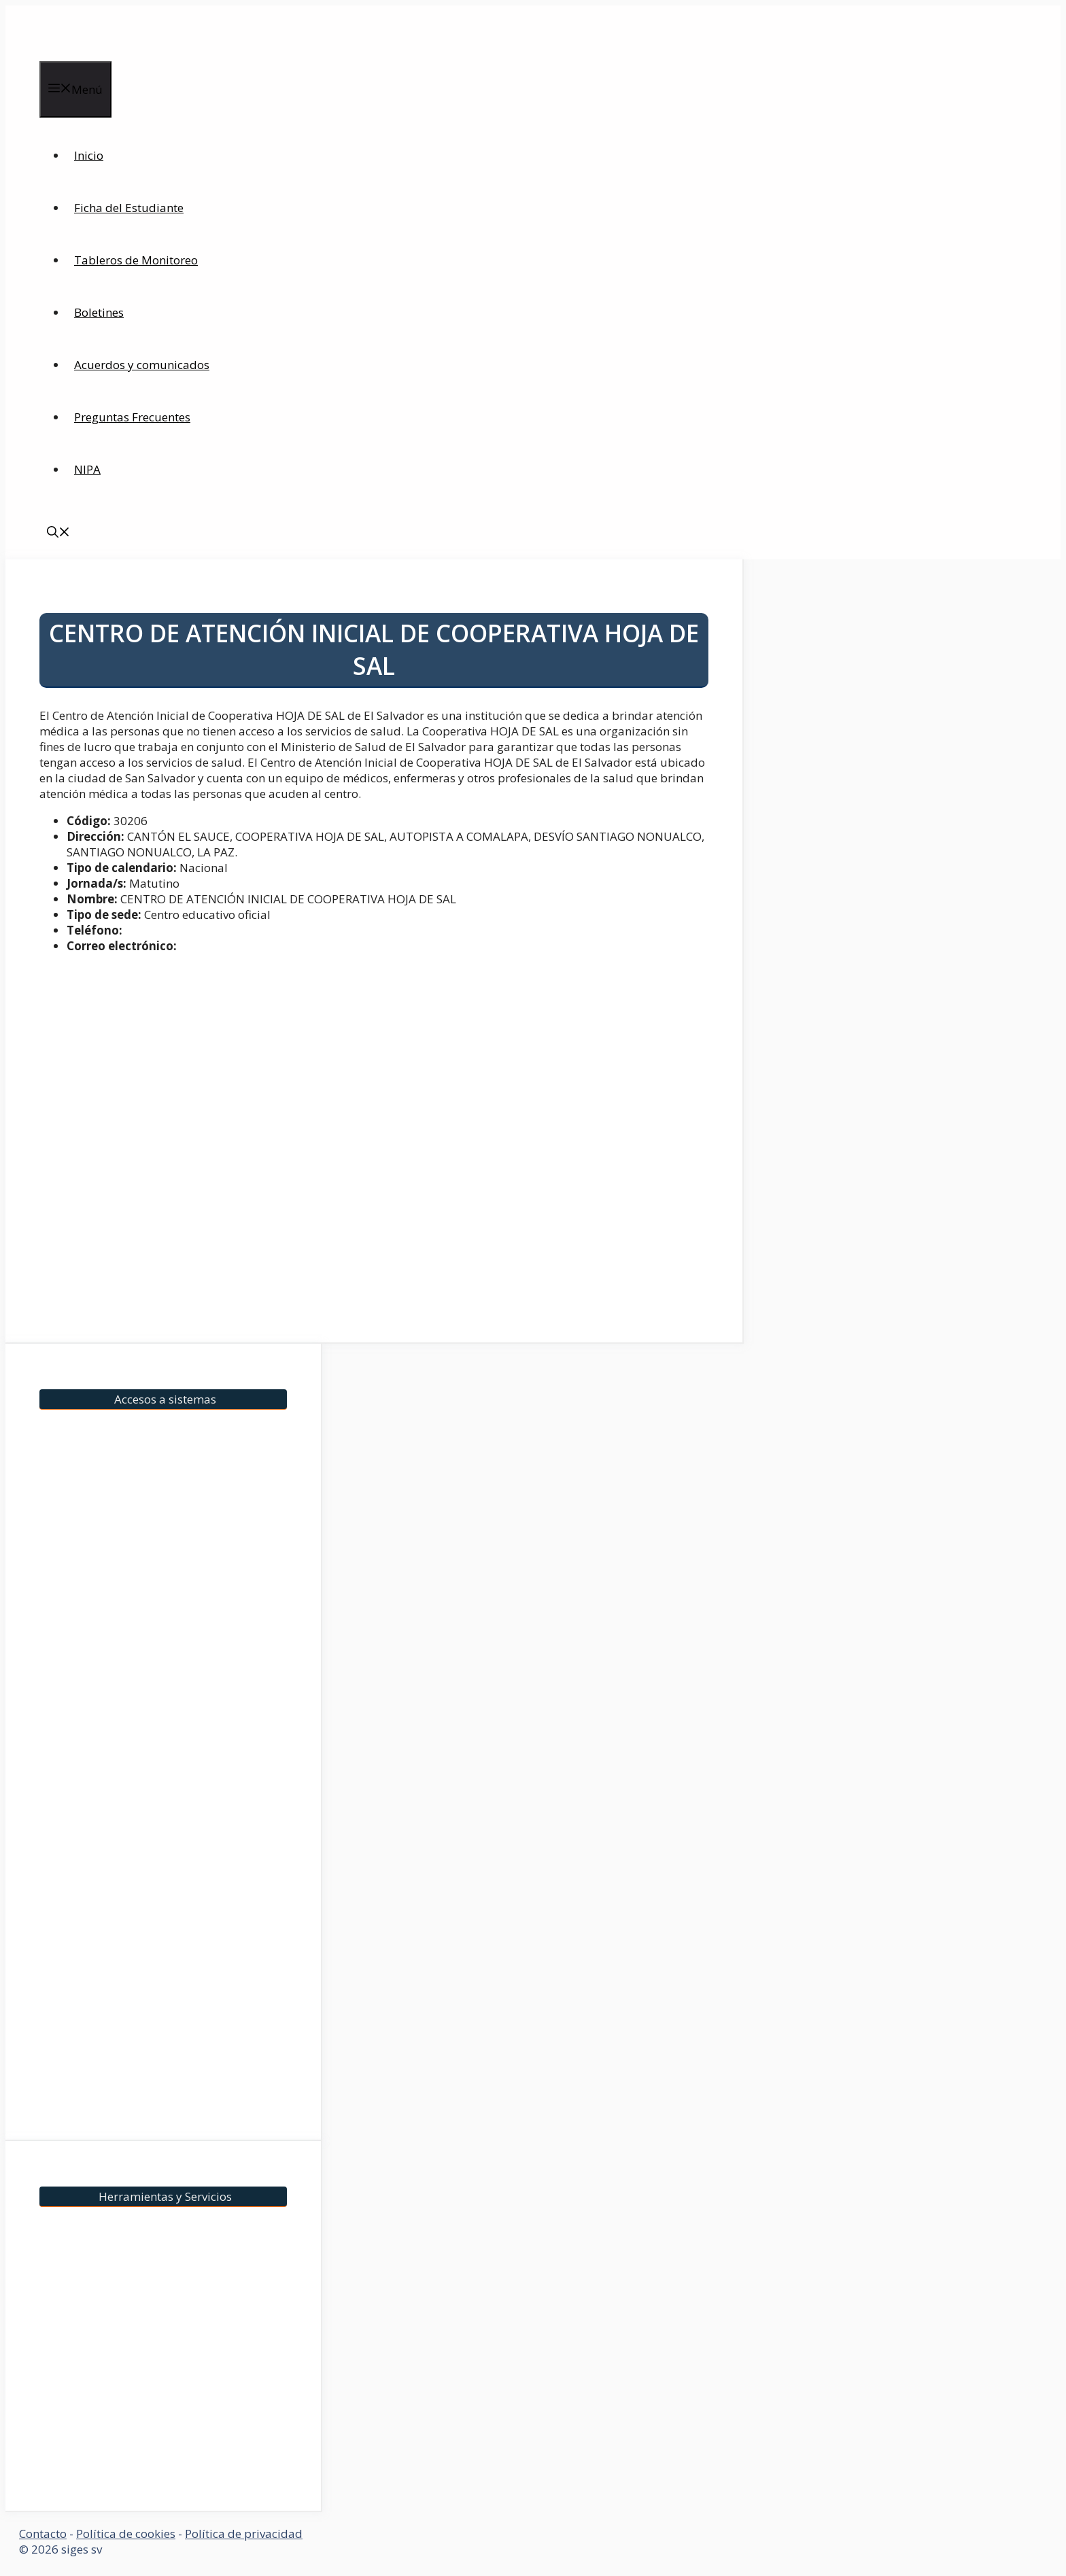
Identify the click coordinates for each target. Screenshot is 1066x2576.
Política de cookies (125, 2533)
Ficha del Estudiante (129, 207)
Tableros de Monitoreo (136, 260)
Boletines (99, 312)
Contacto (43, 2533)
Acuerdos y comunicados (141, 364)
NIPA (87, 469)
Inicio (88, 155)
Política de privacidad (244, 2533)
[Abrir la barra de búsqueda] (58, 533)
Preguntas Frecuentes (132, 417)
